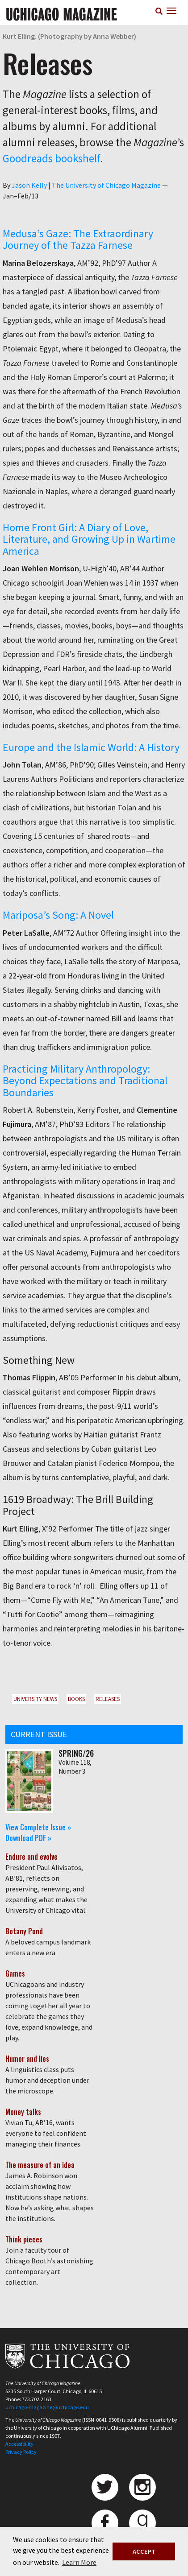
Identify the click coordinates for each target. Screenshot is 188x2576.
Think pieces (23, 2239)
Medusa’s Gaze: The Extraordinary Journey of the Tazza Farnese (78, 239)
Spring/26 (76, 1753)
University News (35, 1699)
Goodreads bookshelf (51, 158)
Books (76, 1699)
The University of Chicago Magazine (106, 185)
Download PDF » (28, 1838)
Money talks (23, 2111)
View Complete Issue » (38, 1827)
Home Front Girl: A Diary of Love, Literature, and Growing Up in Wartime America (89, 539)
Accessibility (19, 2443)
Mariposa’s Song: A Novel (58, 915)
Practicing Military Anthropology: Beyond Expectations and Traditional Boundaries (85, 1080)
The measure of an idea (40, 2164)
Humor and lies (27, 2058)
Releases (108, 1699)
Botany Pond (24, 1931)
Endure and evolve (31, 1856)
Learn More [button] (79, 2562)
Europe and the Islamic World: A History (91, 747)
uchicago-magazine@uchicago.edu (47, 2407)
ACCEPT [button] (144, 2551)
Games (15, 1973)
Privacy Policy (21, 2451)
